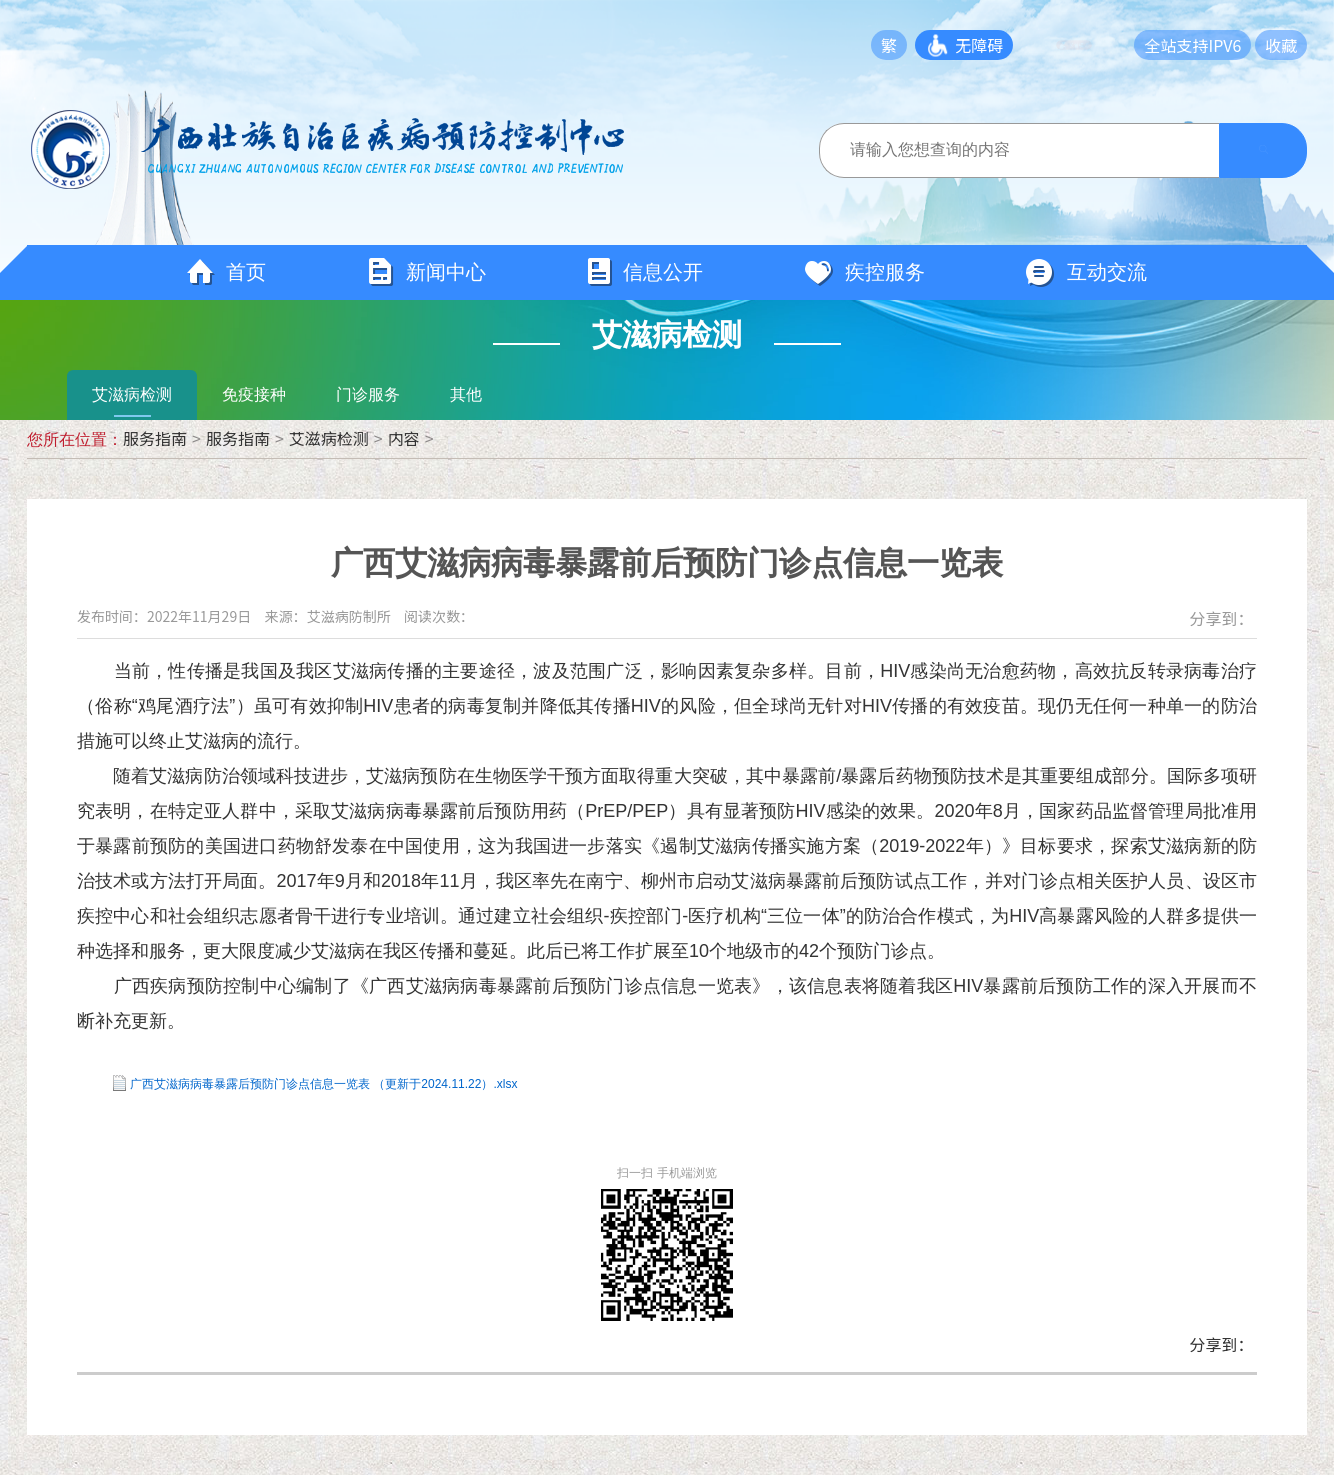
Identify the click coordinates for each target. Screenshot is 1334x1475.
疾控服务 (864, 273)
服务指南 (155, 438)
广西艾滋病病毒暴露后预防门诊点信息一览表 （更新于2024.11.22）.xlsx (323, 1084)
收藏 (1281, 45)
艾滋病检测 (132, 394)
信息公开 (644, 272)
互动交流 (1086, 273)
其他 (466, 394)
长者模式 (1089, 45)
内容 (404, 438)
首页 (226, 273)
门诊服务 (368, 394)
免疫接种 (254, 394)
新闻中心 (426, 272)
